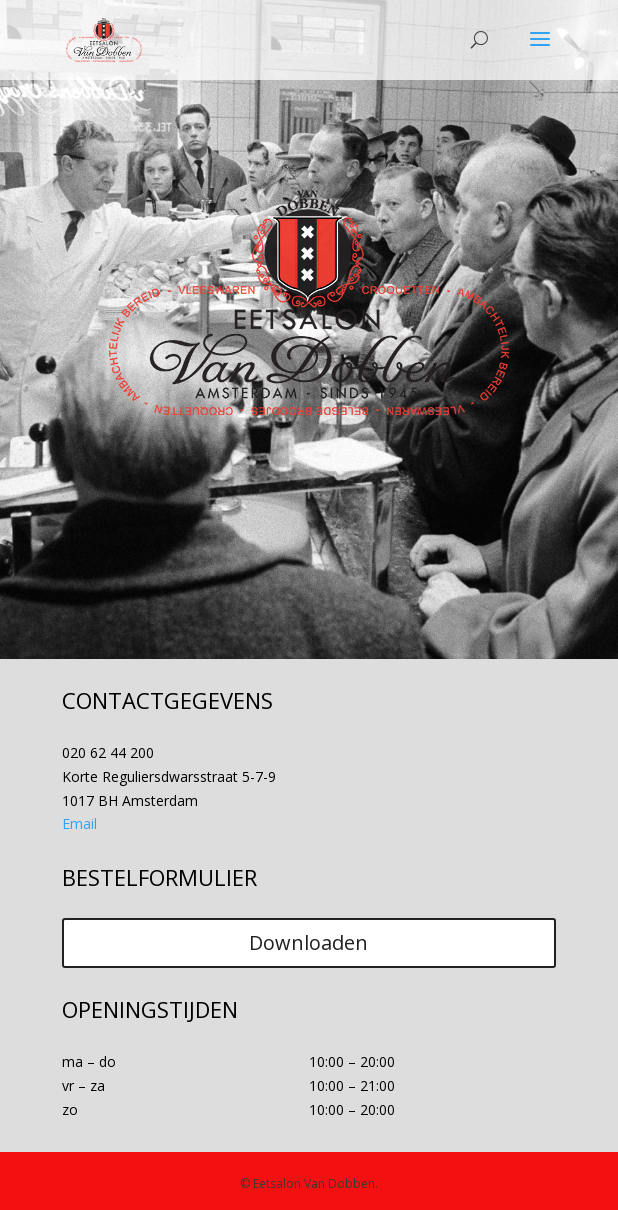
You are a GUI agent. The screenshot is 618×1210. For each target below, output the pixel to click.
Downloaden (308, 942)
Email (79, 823)
